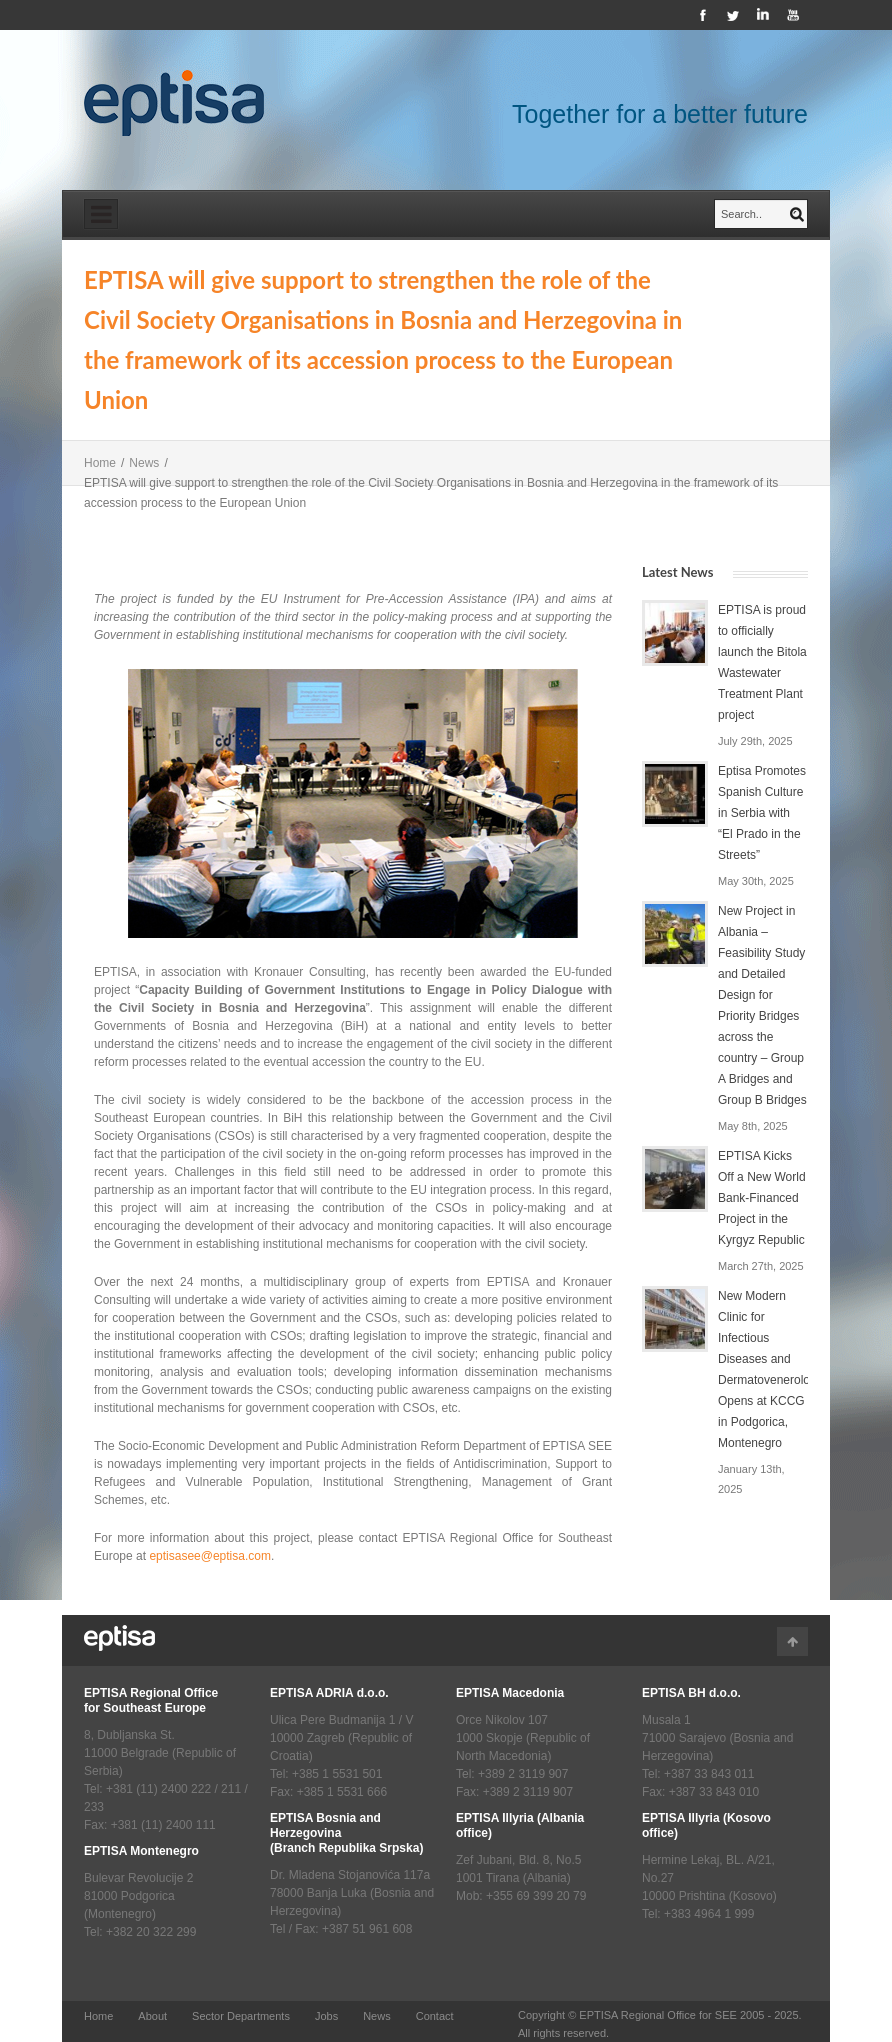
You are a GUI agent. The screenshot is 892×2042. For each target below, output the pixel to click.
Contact (435, 2016)
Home (100, 463)
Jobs (326, 2016)
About (152, 2016)
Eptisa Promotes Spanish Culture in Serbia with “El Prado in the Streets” (762, 813)
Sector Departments (241, 2016)
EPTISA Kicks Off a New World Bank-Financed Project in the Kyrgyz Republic (762, 1198)
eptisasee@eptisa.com (210, 1556)
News (144, 463)
